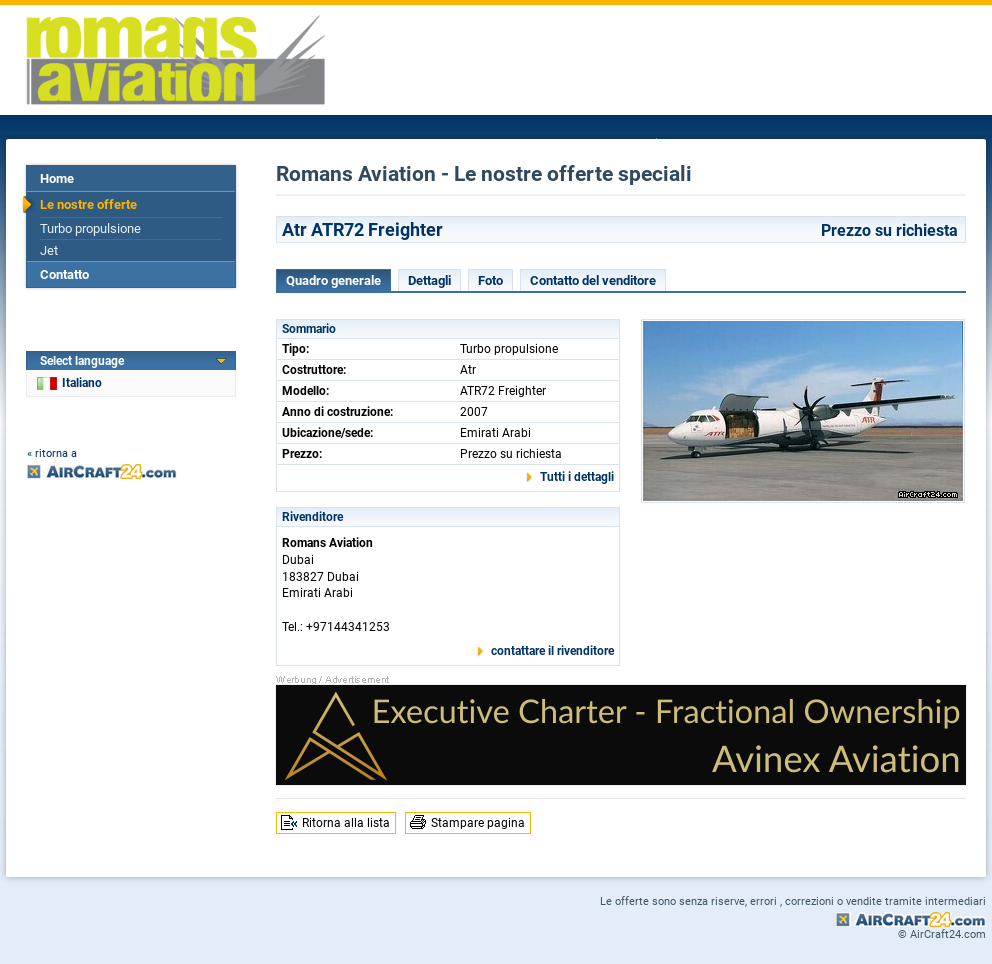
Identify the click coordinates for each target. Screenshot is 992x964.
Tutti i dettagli (577, 477)
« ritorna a (52, 453)
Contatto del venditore (593, 280)
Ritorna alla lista (346, 823)
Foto (490, 280)
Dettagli (429, 280)
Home (57, 178)
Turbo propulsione (90, 228)
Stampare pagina (478, 823)
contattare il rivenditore (552, 651)
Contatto (64, 274)
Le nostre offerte (88, 204)
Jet (49, 250)
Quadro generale (333, 280)
